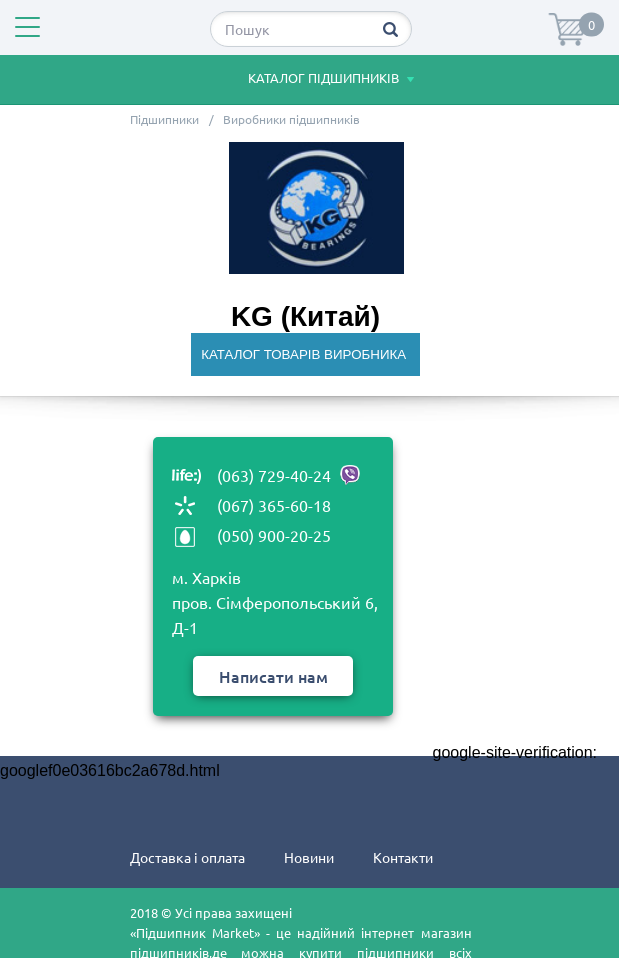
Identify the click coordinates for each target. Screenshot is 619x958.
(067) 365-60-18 (274, 505)
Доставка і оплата (187, 857)
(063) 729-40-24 (288, 475)
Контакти (403, 857)
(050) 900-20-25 (274, 535)
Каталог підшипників (302, 80)
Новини (309, 857)
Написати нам (273, 676)
